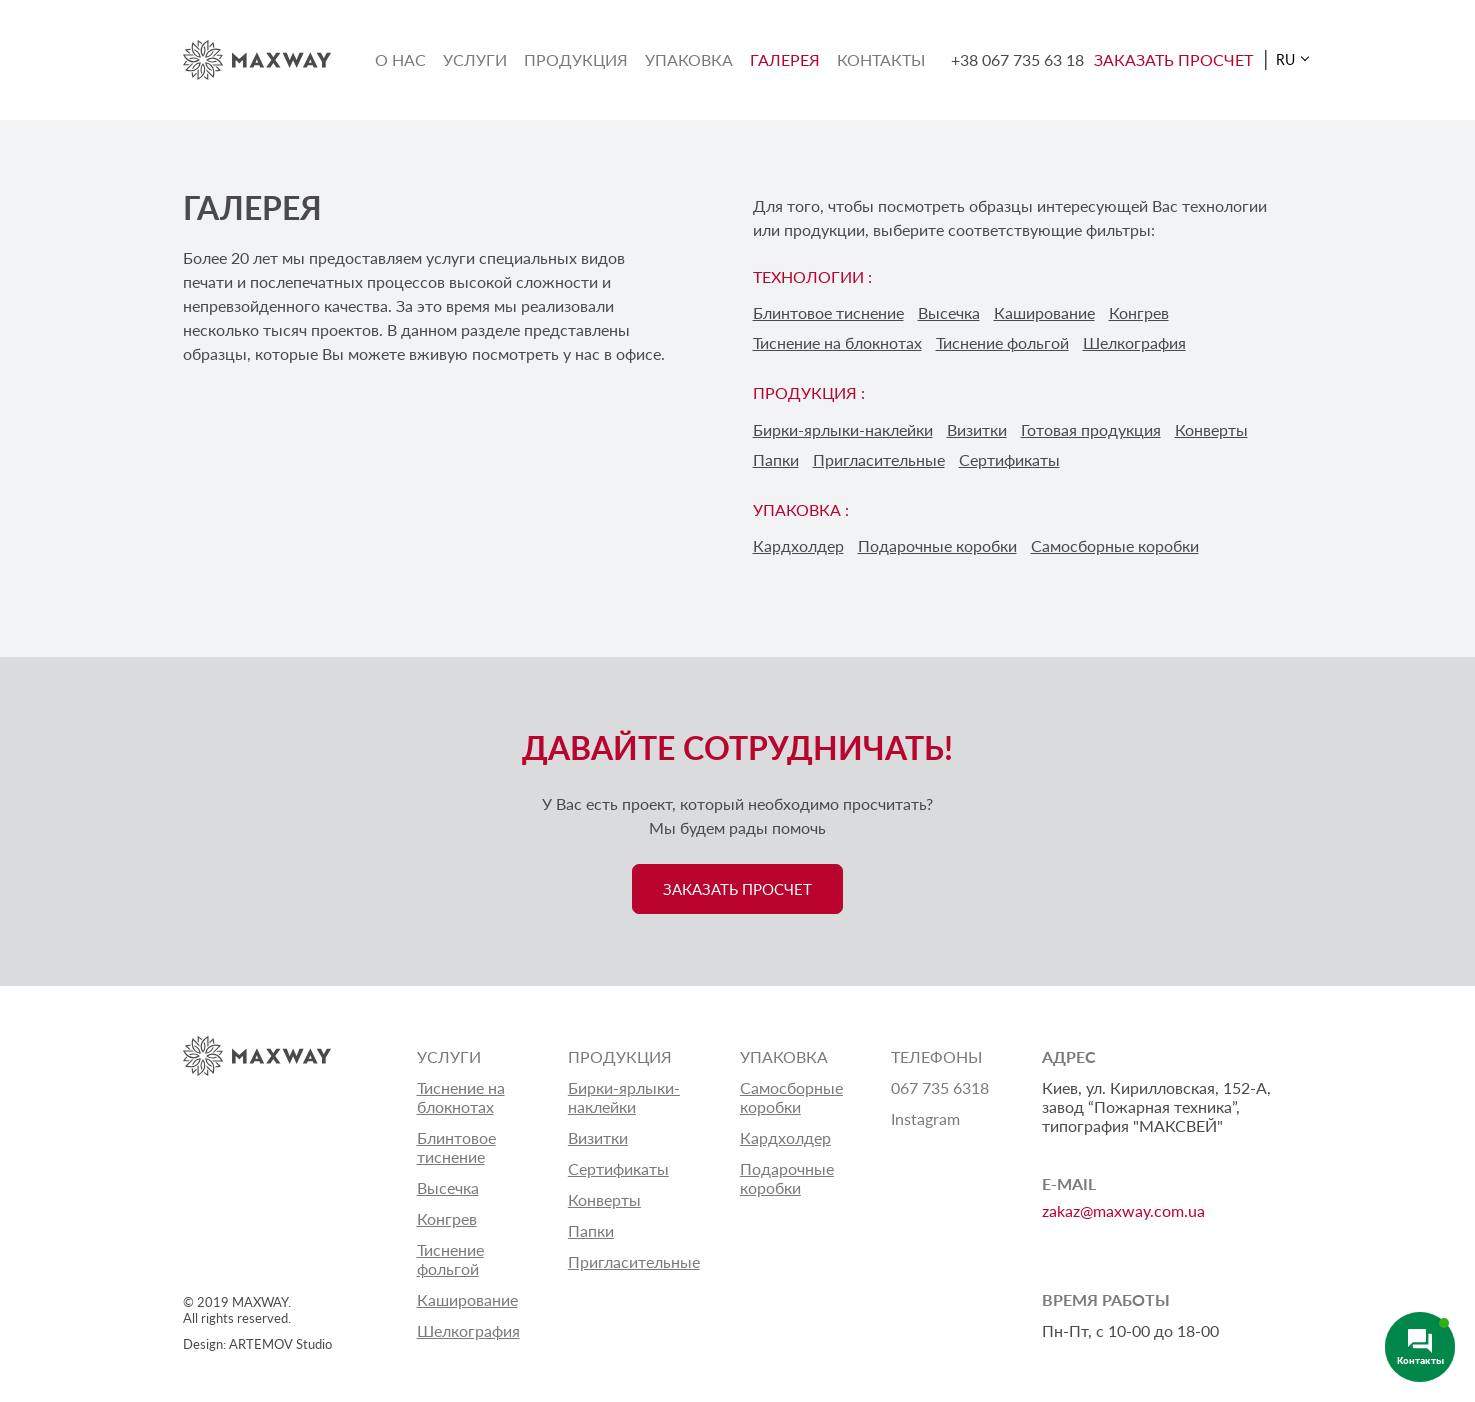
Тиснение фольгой (1002, 342)
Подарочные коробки (937, 545)
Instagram (925, 1118)
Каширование (1044, 312)
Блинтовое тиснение (828, 312)
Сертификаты (1009, 459)
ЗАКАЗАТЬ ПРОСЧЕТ (1173, 59)
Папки (776, 459)
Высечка (949, 312)
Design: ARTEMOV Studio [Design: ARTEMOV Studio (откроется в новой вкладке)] (257, 1344)
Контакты (881, 59)
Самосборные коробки (1115, 545)
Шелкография (1134, 342)
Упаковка (689, 59)
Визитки (977, 429)
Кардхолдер (798, 545)
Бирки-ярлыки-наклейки (843, 429)
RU (1285, 59)
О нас (400, 59)
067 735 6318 (940, 1087)
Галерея (785, 59)
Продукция (576, 59)
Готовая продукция (1091, 429)
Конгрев (1139, 312)
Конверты (1211, 429)
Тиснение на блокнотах (837, 342)
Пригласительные (879, 459)
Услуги (475, 59)
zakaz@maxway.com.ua (1123, 1210)
